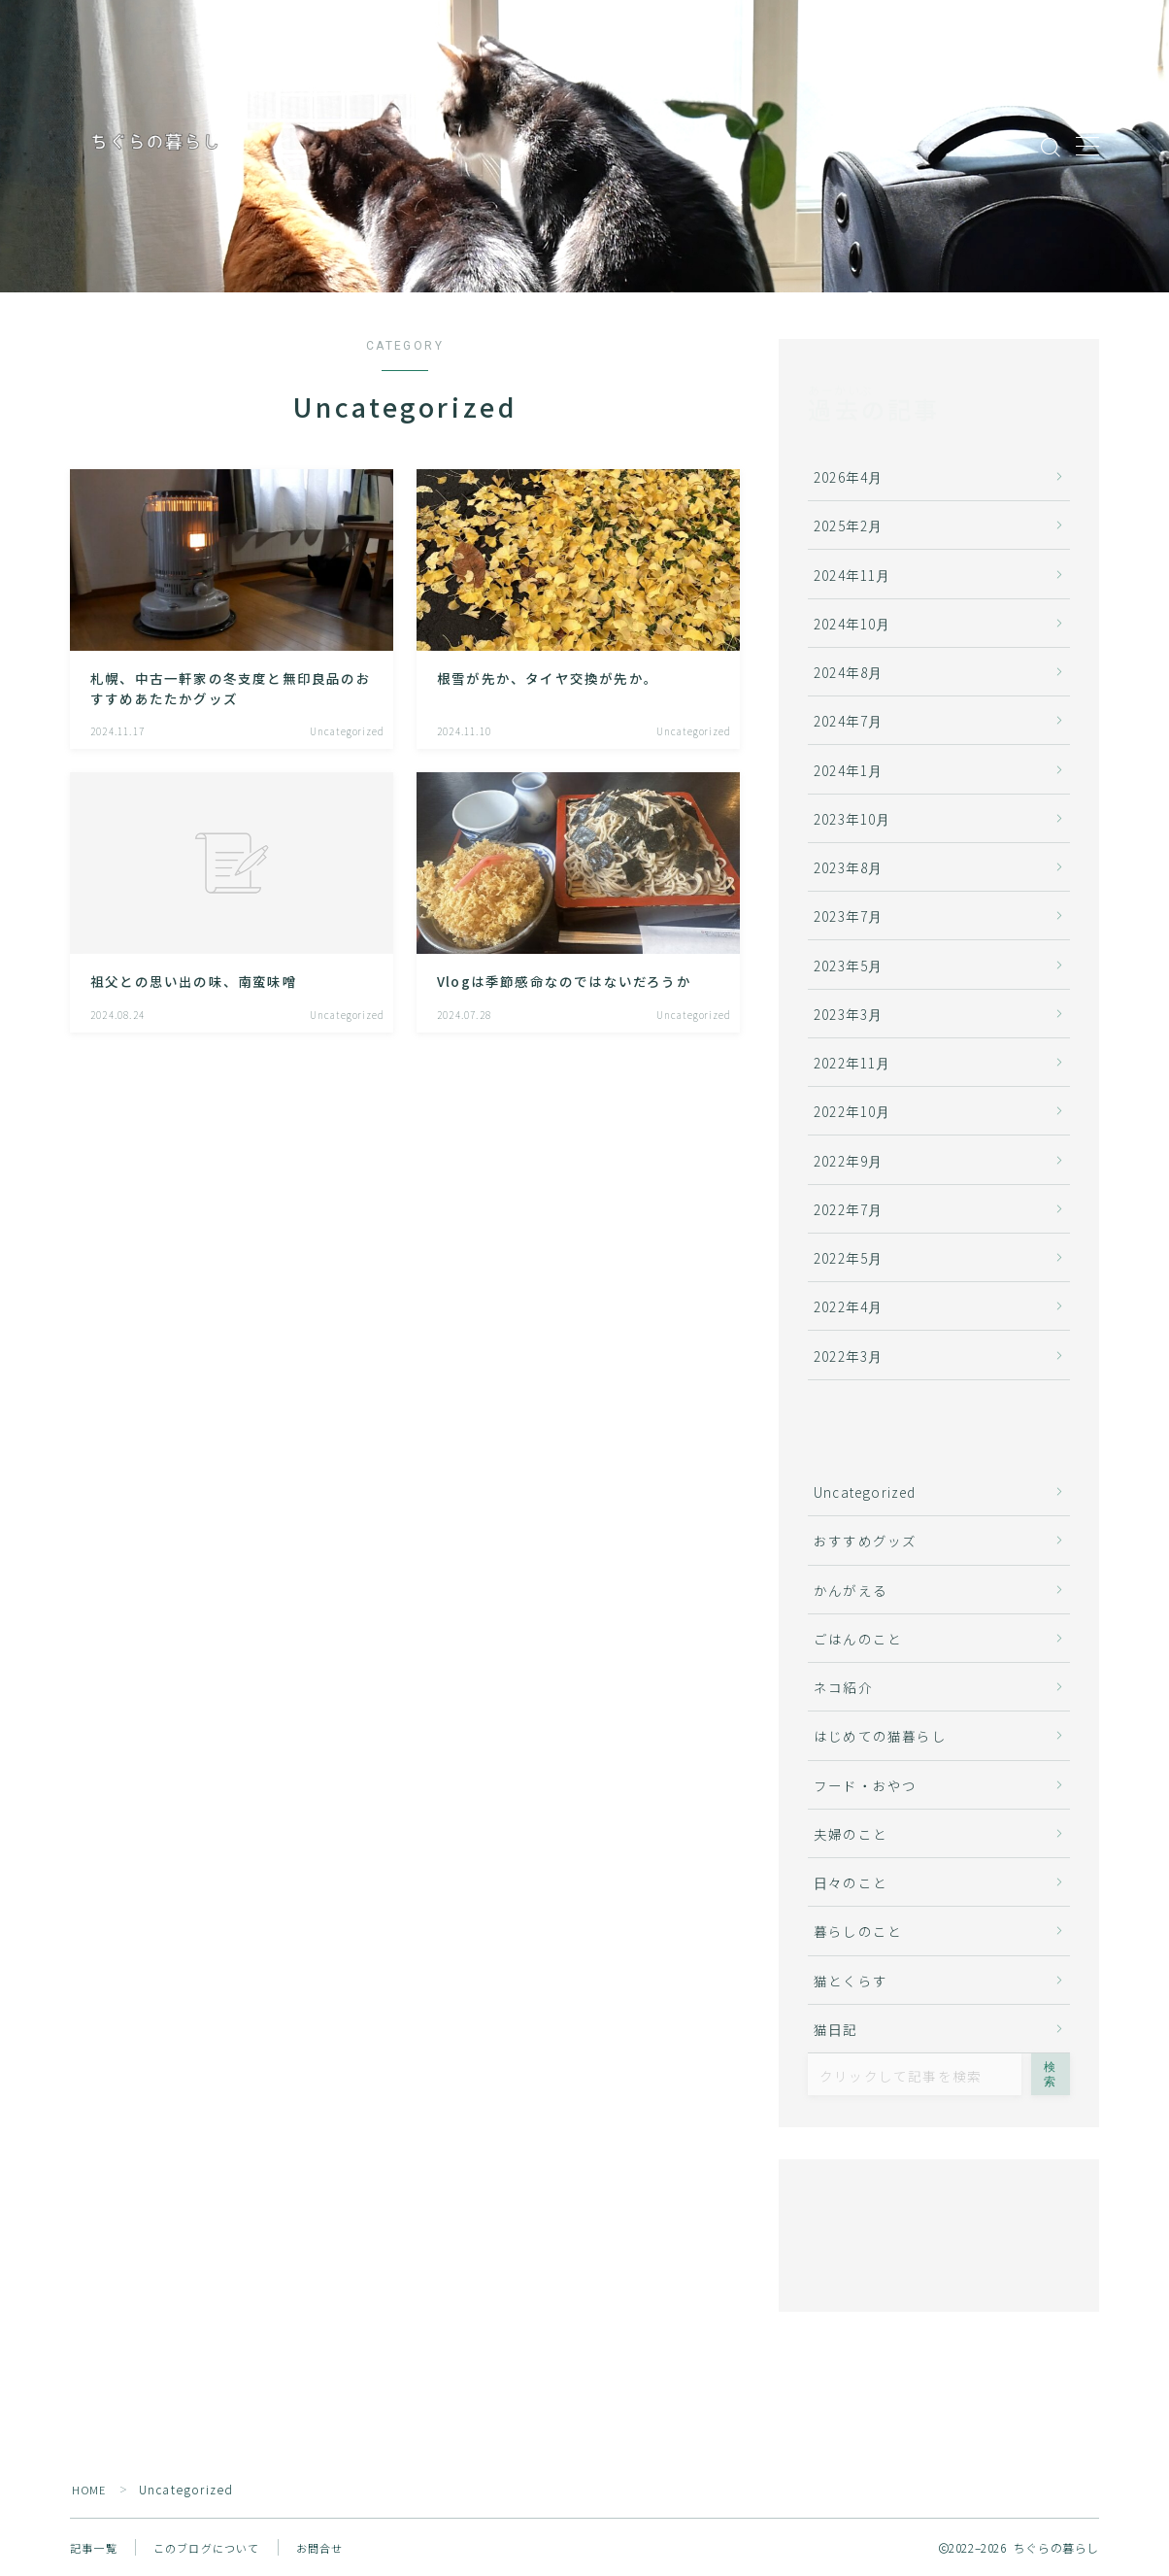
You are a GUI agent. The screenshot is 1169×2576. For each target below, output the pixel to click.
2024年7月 (848, 720)
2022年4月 (848, 1306)
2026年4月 (848, 477)
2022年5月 (848, 1258)
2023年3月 (848, 1014)
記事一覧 (95, 2547)
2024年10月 (852, 623)
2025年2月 (848, 525)
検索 (1050, 2074)
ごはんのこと (858, 1638)
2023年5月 (848, 965)
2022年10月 (852, 1111)
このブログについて (215, 2547)
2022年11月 (852, 1062)
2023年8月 (848, 867)
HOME (91, 2489)
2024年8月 (848, 672)
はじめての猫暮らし (880, 1736)
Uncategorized (865, 1492)
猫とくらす (850, 1980)
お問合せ (334, 2547)
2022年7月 (848, 1209)
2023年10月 (852, 819)
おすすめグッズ (865, 1540)
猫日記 (836, 2029)
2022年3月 (848, 1356)
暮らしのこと (858, 1931)
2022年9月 (848, 1160)
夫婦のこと (850, 1834)
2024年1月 (848, 770)
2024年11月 (852, 575)
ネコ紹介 (843, 1687)
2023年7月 (848, 916)
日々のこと (850, 1882)
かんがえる (850, 1590)
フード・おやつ (865, 1785)
